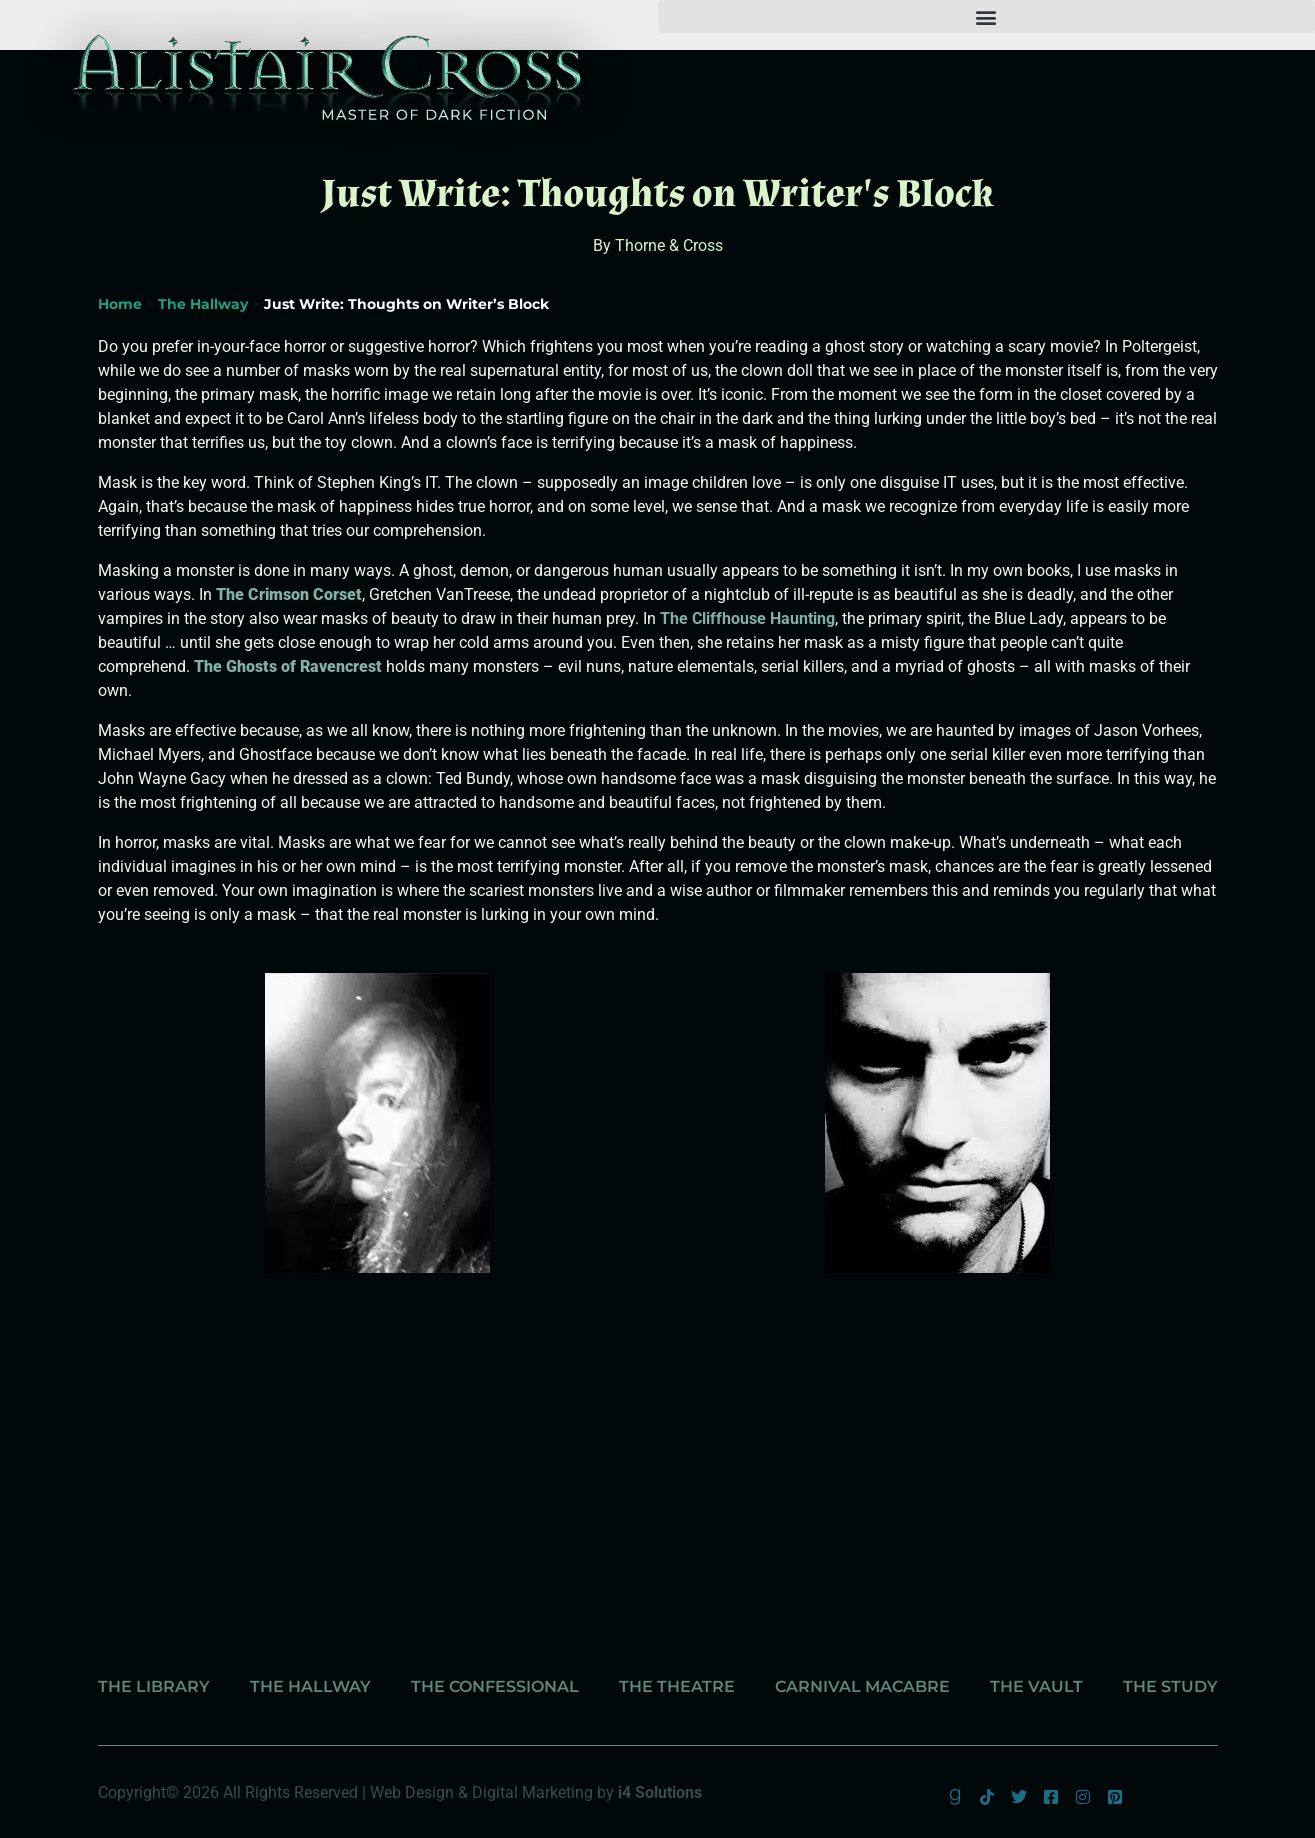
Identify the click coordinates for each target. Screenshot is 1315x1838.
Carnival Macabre (862, 1686)
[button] (987, 16)
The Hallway (203, 304)
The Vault (1036, 1686)
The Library (154, 1686)
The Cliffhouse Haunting (747, 618)
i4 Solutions (660, 1792)
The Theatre (677, 1686)
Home (120, 304)
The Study (1170, 1686)
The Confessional (495, 1686)
